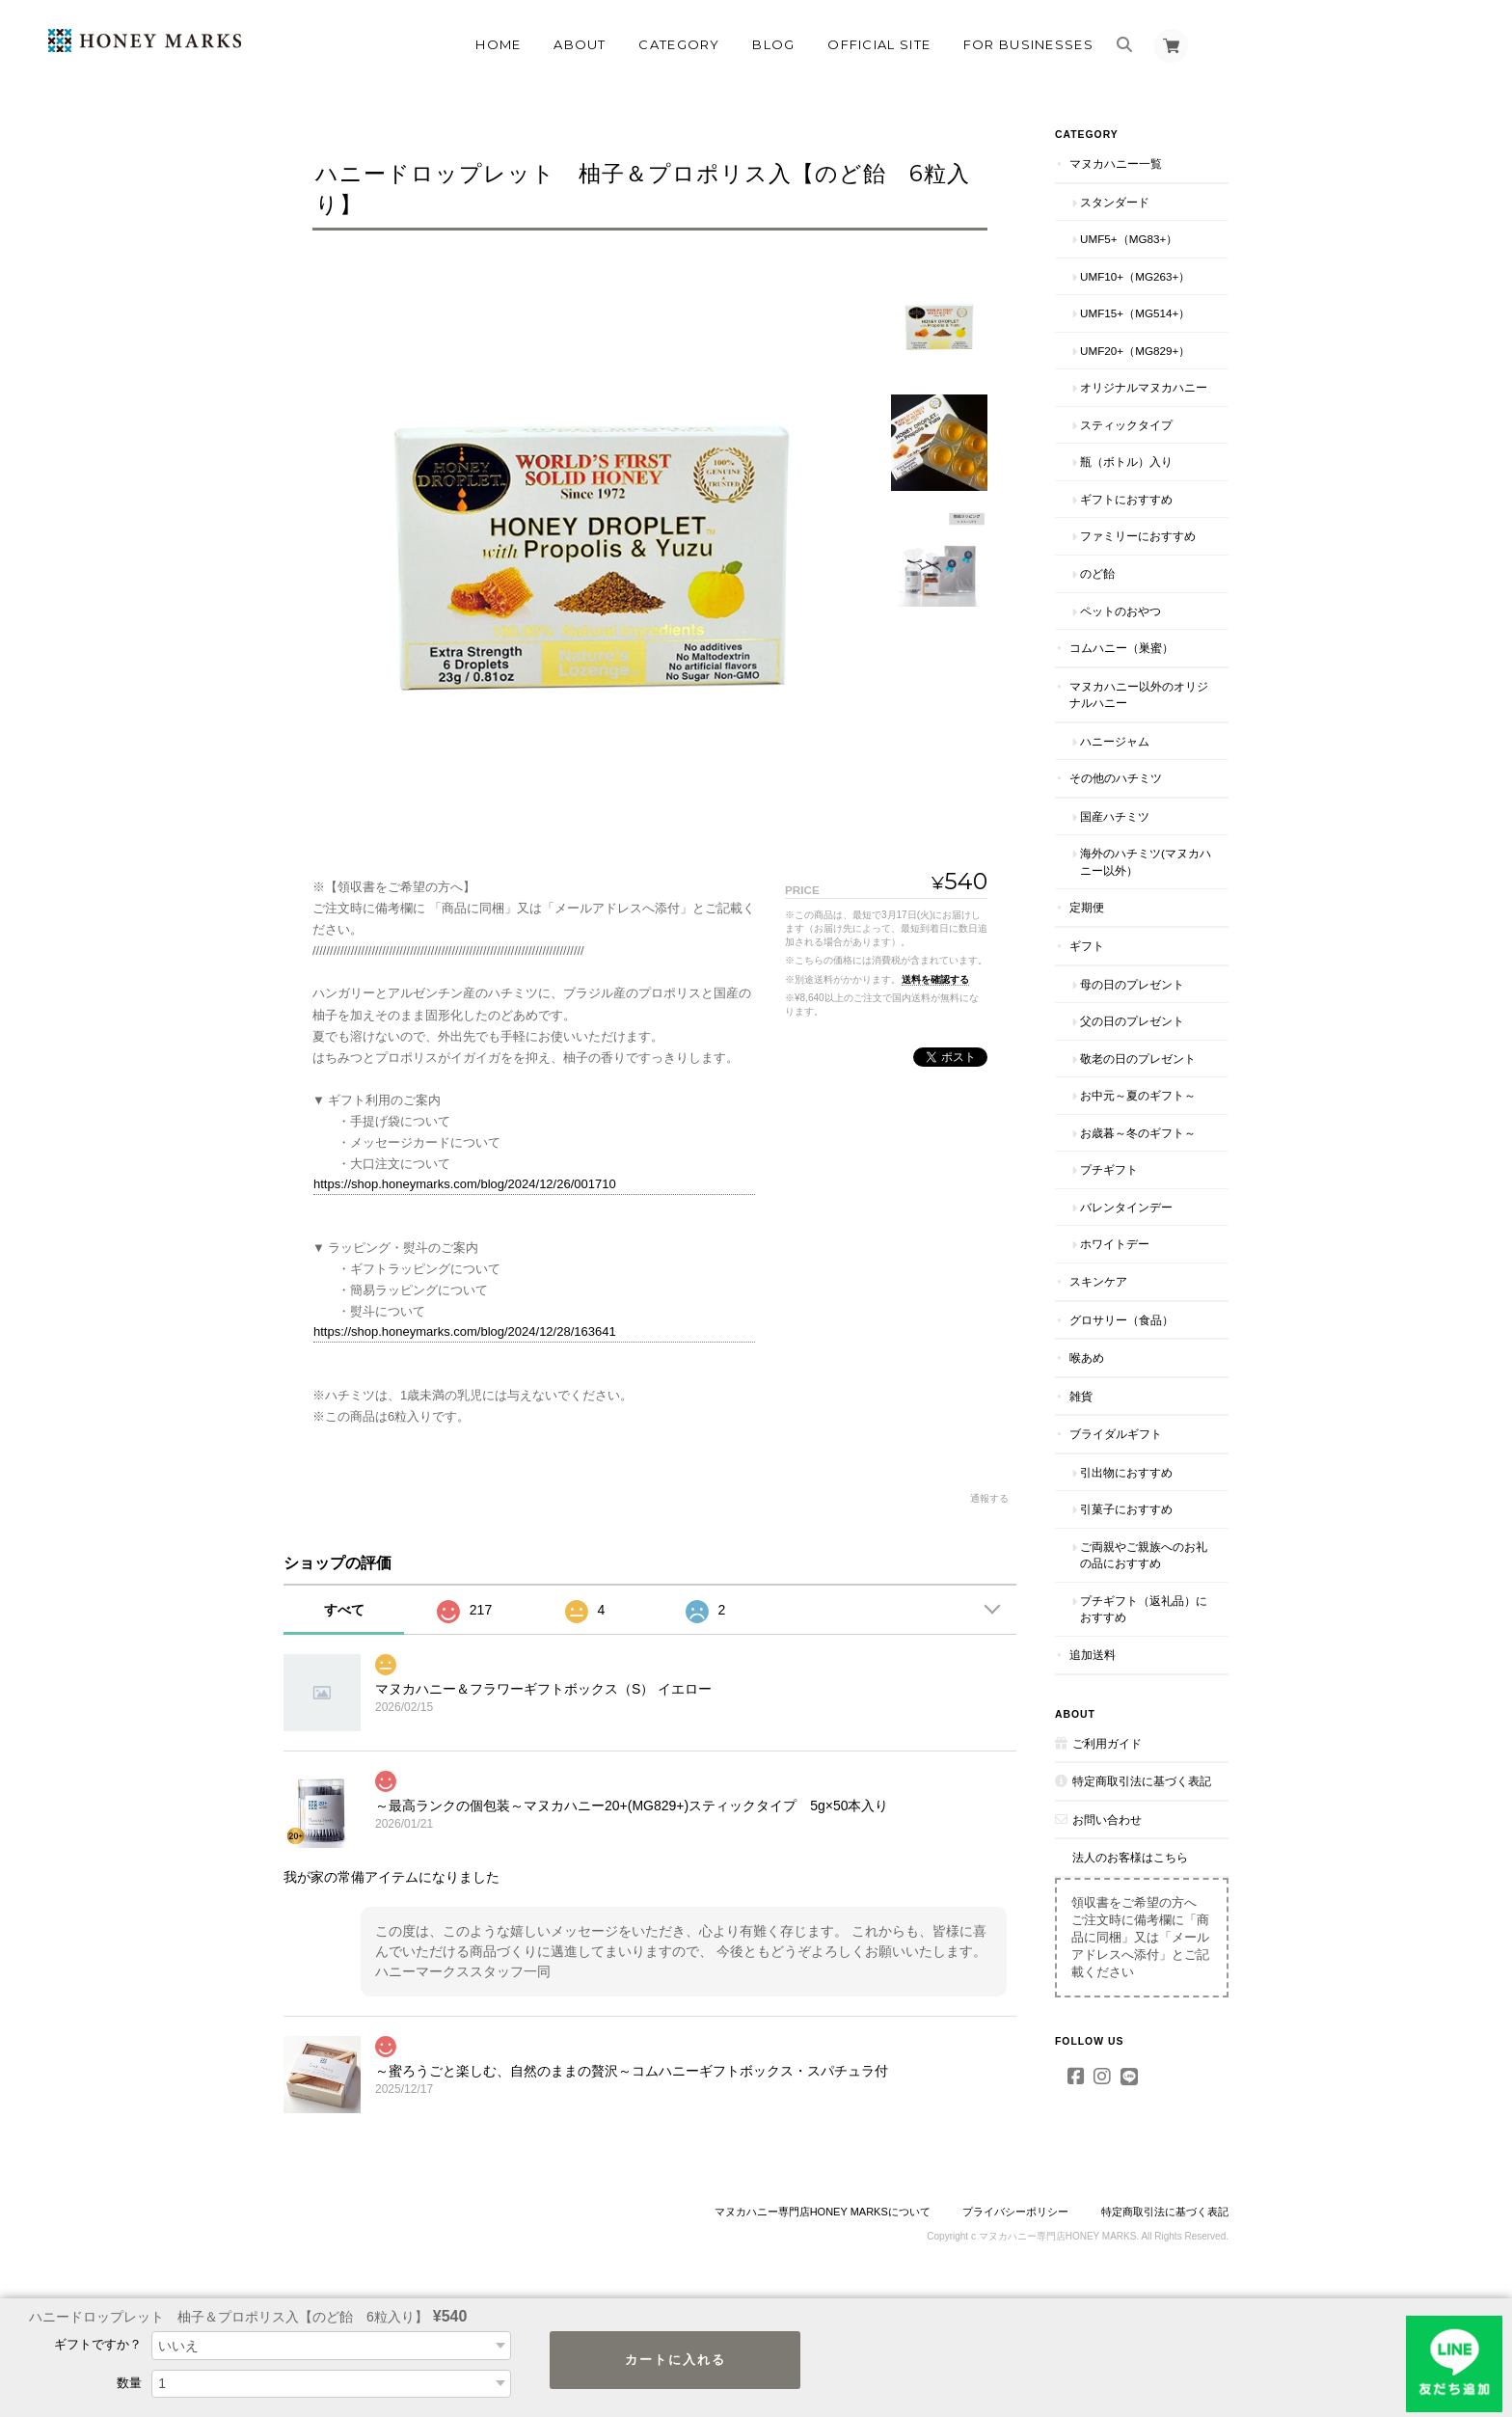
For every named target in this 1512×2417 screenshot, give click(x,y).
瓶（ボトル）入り (1126, 461)
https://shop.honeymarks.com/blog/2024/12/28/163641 (464, 1331)
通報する (989, 1498)
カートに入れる (675, 2359)
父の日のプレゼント (1132, 1021)
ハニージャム (1114, 741)
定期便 (1086, 907)
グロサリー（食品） (1121, 1320)
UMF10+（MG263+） (1135, 276)
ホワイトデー (1114, 1243)
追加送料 (1092, 1654)
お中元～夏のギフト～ (1138, 1095)
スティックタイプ (1126, 425)
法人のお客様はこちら (1130, 1857)
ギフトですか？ (98, 2344)
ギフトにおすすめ (1126, 499)
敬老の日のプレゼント (1138, 1058)
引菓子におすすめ (1126, 1509)
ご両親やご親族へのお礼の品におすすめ (1143, 1555)
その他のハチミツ (1115, 778)
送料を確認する (935, 979)
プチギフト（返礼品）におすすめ (1143, 1609)
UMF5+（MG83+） (1128, 238)
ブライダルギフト (1115, 1433)
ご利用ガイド (1107, 1743)
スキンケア (1098, 1281)
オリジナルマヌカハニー (1143, 387)
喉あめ (1086, 1357)
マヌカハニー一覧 (1115, 163)
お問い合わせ (1107, 1819)
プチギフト (1109, 1169)
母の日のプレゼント (1132, 984)
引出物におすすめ (1126, 1472)
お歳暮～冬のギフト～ (1138, 1133)
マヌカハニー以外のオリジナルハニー (1138, 695)
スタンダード (1114, 202)
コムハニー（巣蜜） (1121, 647)
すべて (344, 1609)
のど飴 (1097, 573)
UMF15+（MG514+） (1135, 313)
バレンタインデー (1126, 1207)
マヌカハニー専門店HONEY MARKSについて (823, 2211)
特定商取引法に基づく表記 (1141, 1781)
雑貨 (1081, 1396)
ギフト (1086, 945)
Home (498, 44)
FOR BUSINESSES (1028, 44)
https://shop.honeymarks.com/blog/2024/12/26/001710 (464, 1184)
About (580, 44)
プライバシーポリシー (1015, 2211)
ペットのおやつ (1120, 611)
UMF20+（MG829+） (1135, 350)
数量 (129, 2383)
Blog (773, 44)
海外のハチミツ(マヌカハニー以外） (1145, 862)
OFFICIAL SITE (879, 44)
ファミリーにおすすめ (1138, 536)
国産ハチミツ (1114, 816)
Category (678, 44)
